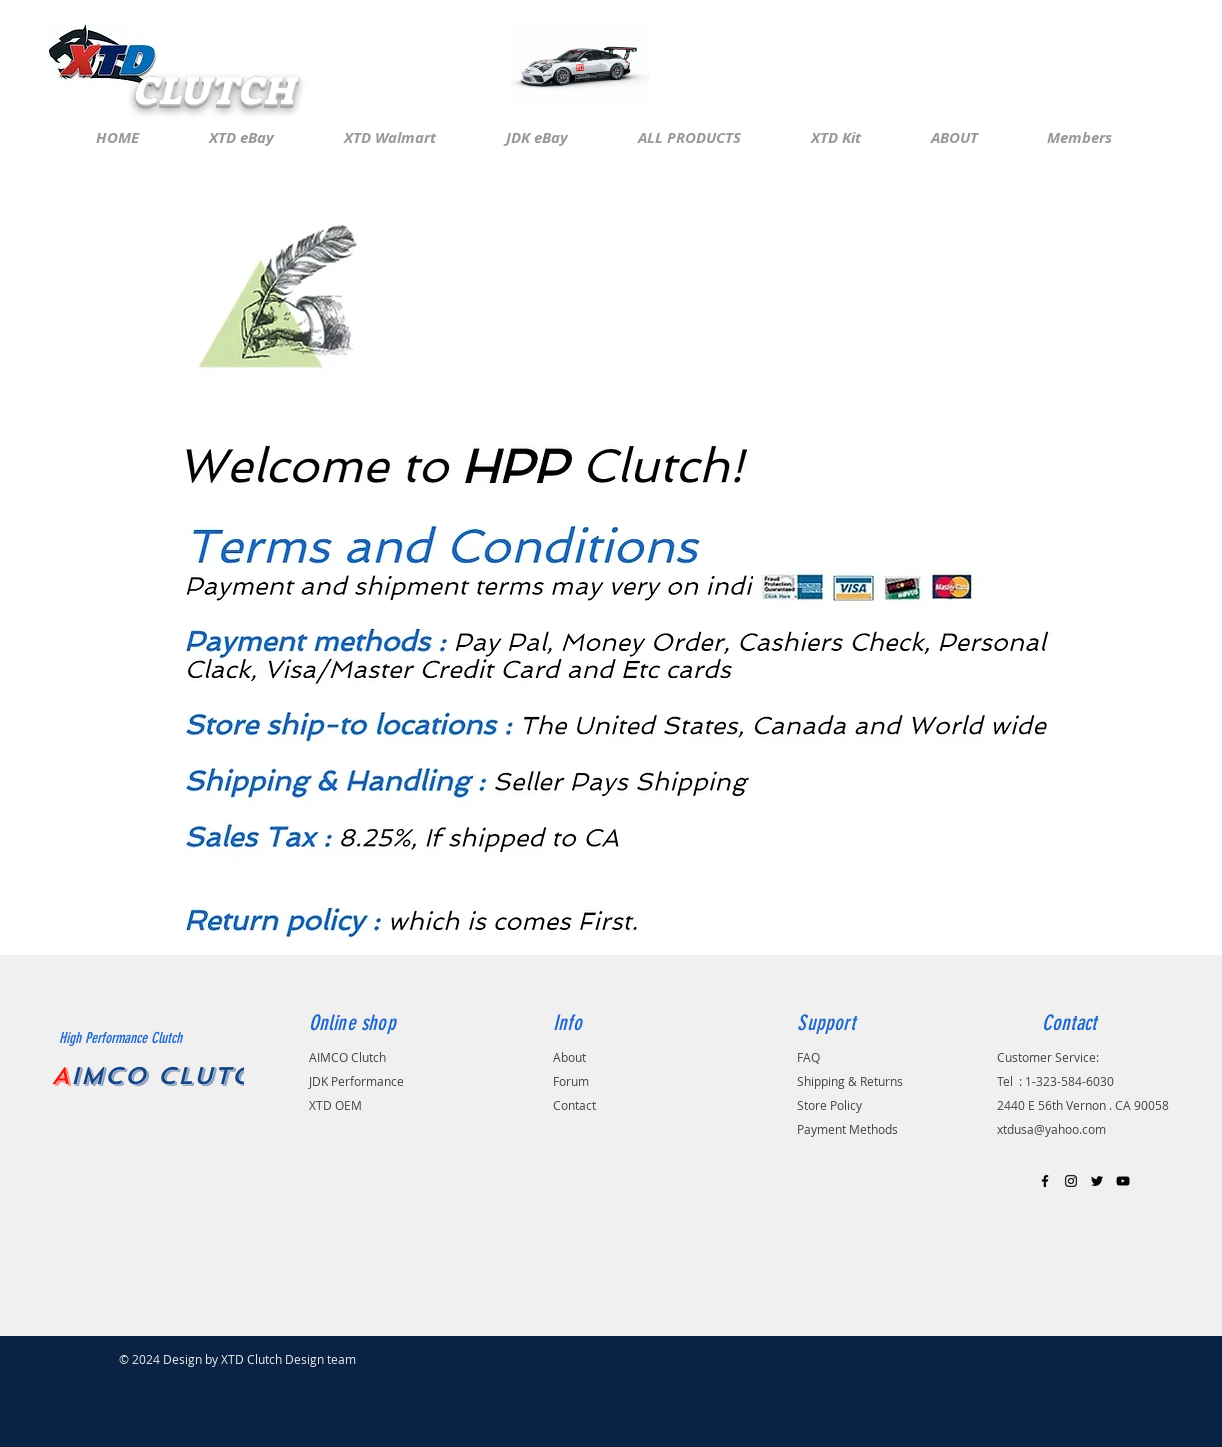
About (569, 1057)
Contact (574, 1105)
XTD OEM (335, 1105)
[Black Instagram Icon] (1071, 1181)
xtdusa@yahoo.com (1051, 1129)
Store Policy (829, 1105)
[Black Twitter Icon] (1097, 1181)
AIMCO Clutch (347, 1057)
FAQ (808, 1057)
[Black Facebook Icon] (1045, 1181)
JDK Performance (358, 1081)
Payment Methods (847, 1129)
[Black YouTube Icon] (1123, 1181)
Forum (571, 1081)
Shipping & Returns (850, 1081)
